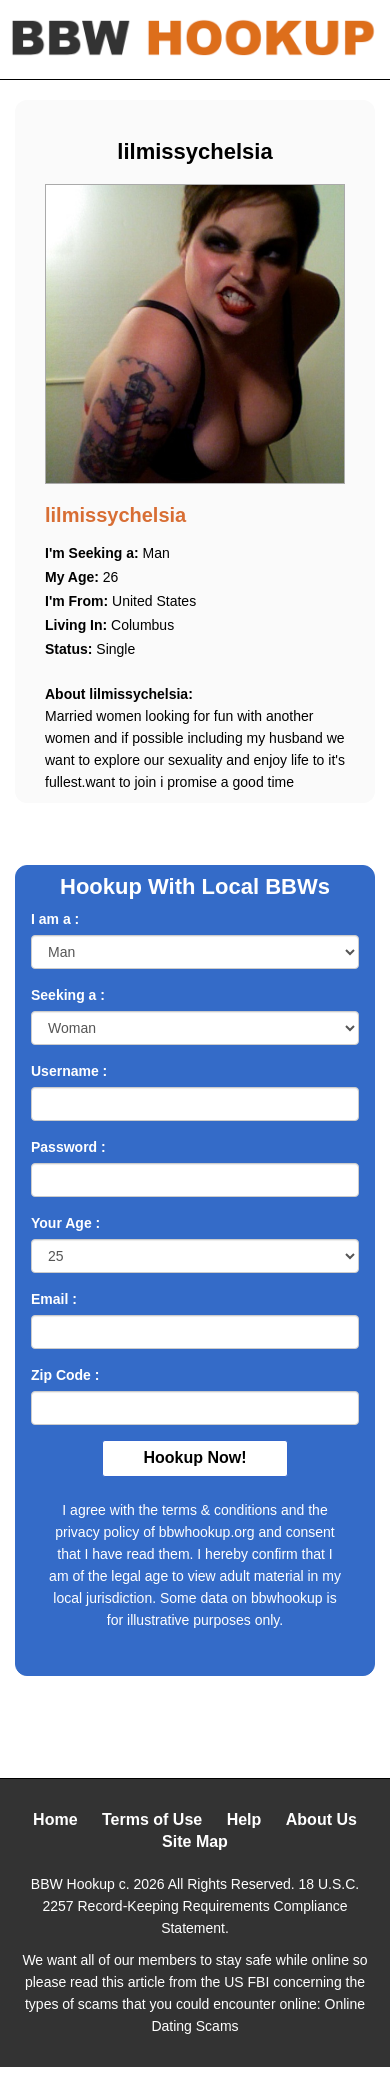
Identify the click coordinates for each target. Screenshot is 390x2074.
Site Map (195, 1841)
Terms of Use (152, 1819)
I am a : (55, 919)
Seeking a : (68, 995)
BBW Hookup (73, 1884)
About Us (321, 1819)
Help (244, 1819)
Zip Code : (65, 1375)
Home (55, 1819)
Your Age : (65, 1223)
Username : (69, 1071)
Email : (54, 1299)
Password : (68, 1147)
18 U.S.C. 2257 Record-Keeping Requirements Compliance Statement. (200, 1906)
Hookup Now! (194, 1457)
